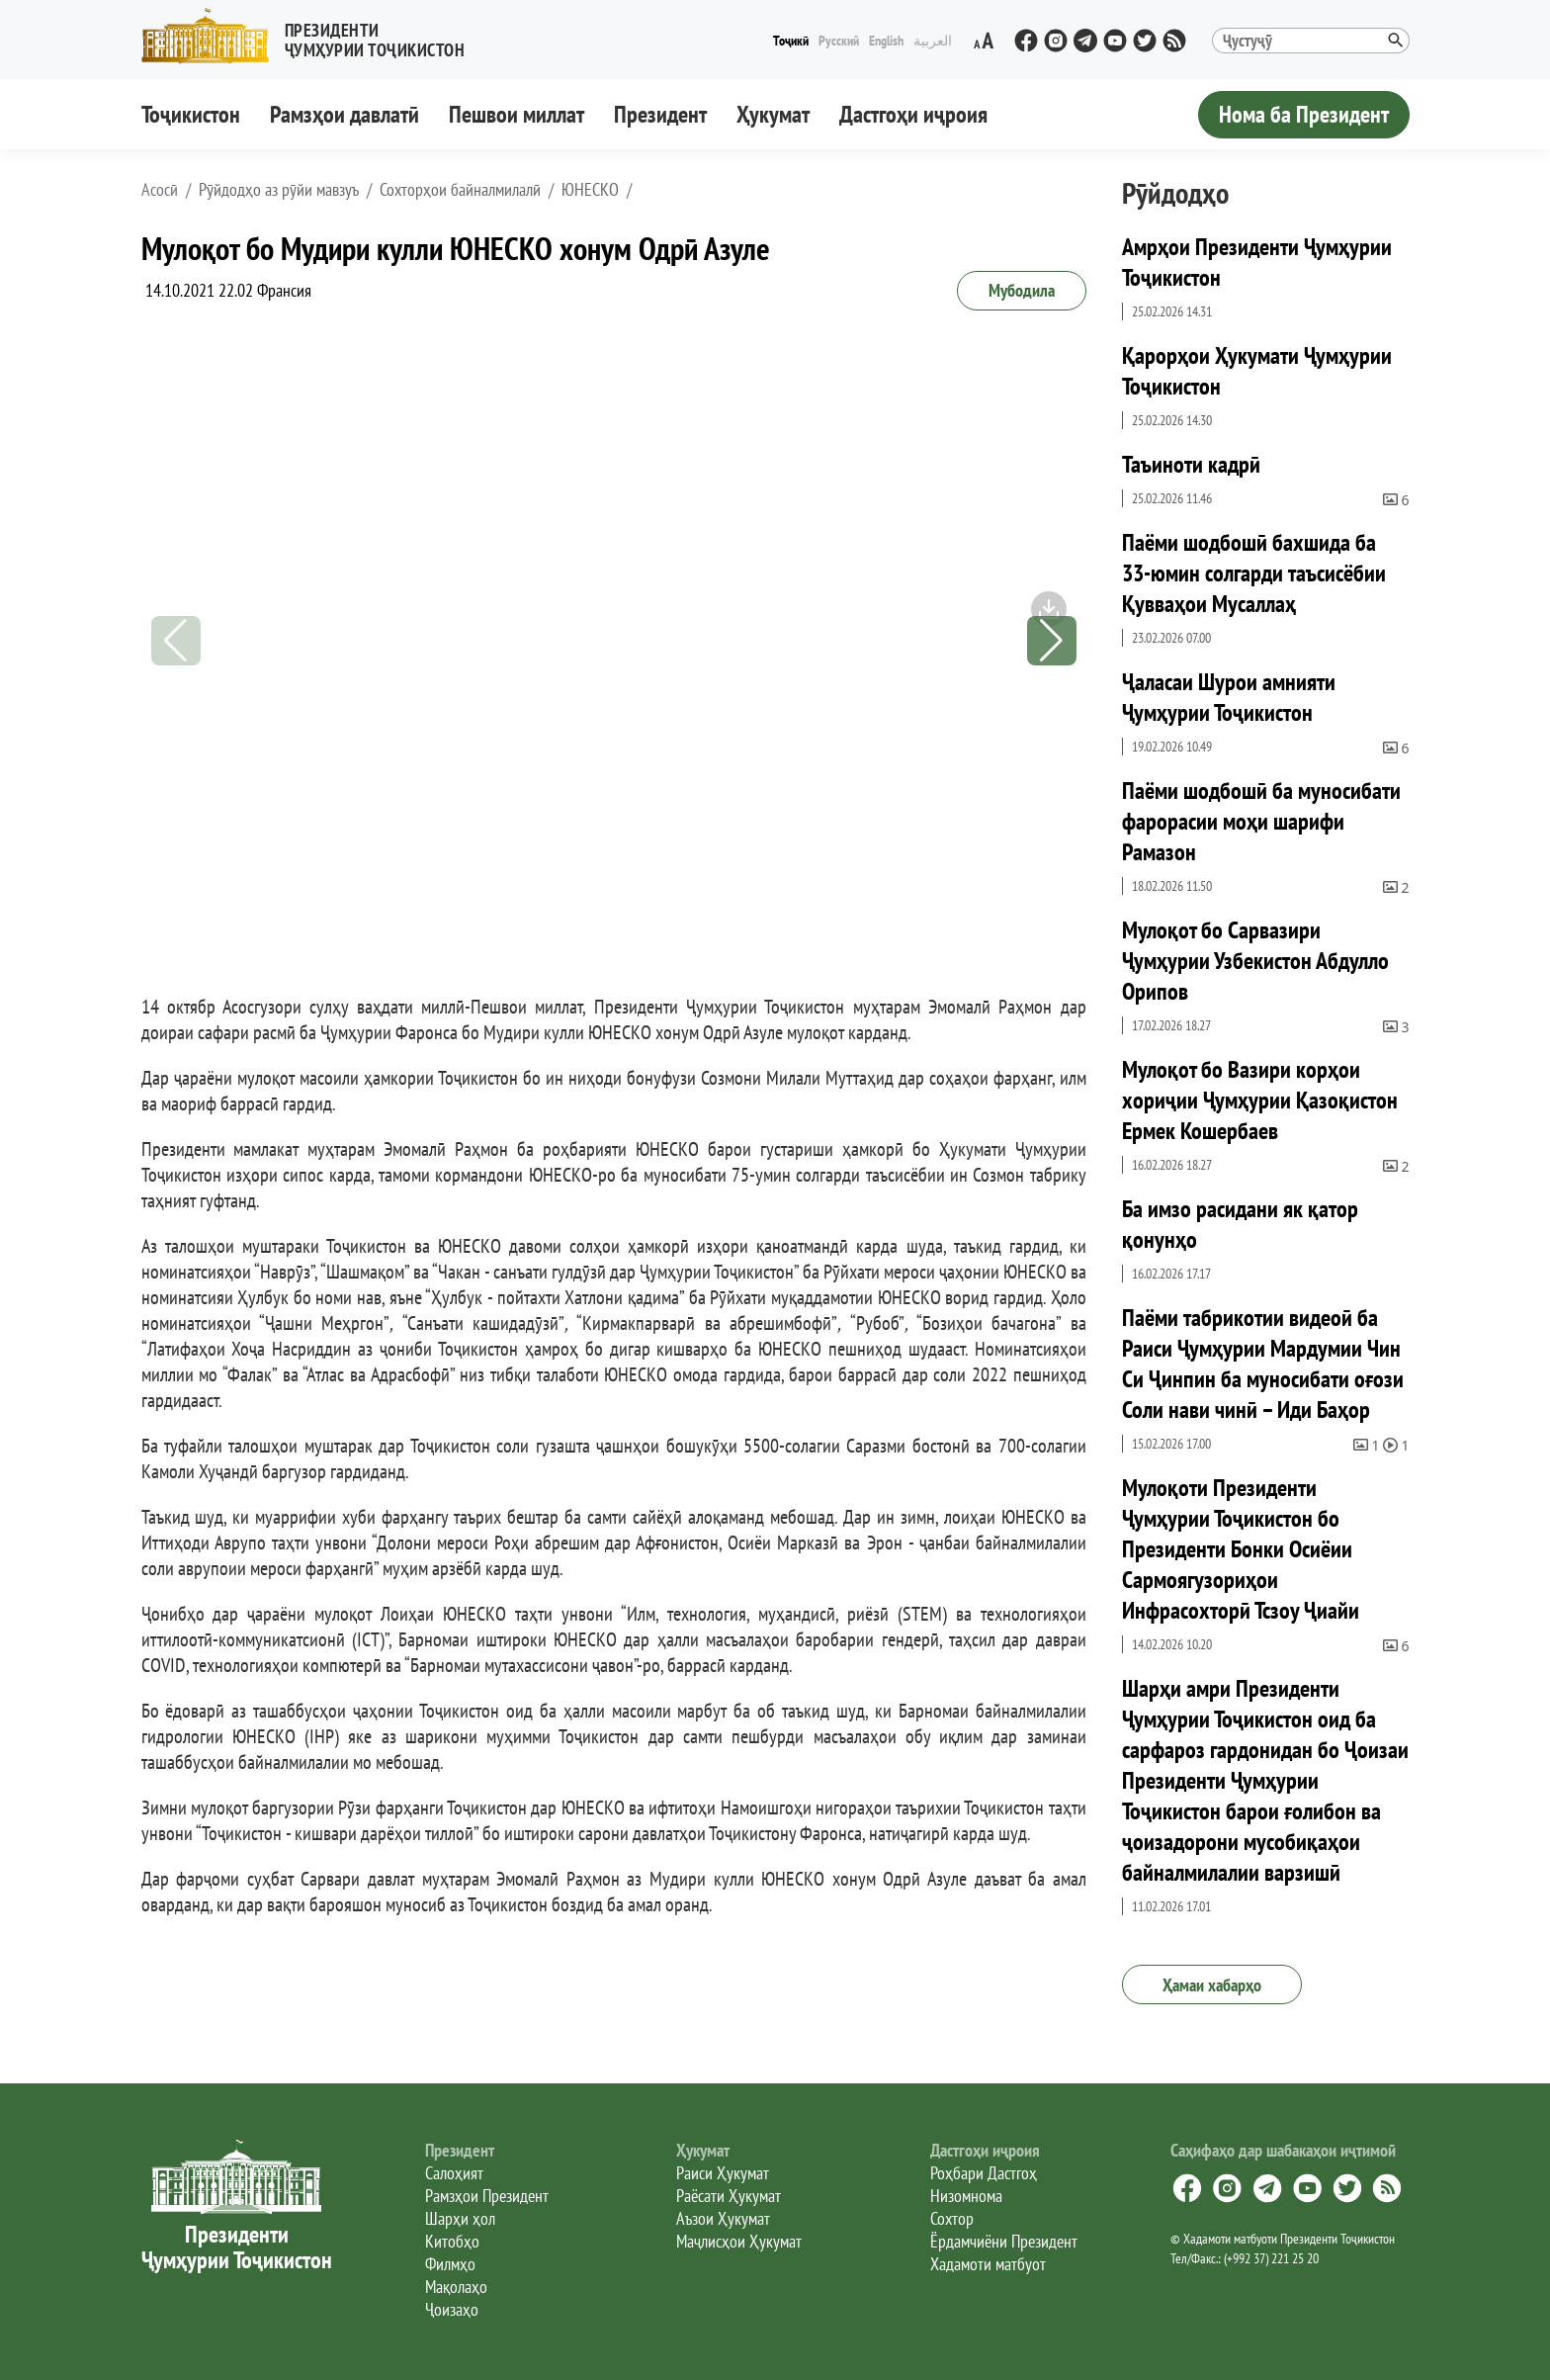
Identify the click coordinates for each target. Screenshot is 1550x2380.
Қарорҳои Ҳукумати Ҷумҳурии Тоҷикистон (1257, 370)
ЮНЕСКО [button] (590, 190)
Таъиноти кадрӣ (1191, 464)
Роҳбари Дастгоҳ (983, 2172)
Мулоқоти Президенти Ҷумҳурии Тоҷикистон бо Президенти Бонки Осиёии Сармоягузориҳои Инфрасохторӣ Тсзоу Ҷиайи (1240, 1549)
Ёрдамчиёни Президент (1003, 2241)
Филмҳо (450, 2263)
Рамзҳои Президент (487, 2195)
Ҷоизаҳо (451, 2309)
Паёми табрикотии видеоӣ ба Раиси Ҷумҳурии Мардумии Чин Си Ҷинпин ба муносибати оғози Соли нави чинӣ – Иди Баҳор (1263, 1363)
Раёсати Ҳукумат (728, 2195)
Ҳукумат (773, 114)
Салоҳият (454, 2172)
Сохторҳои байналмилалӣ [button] (460, 190)
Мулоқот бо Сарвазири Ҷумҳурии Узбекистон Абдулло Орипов (1255, 961)
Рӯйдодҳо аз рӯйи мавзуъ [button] (279, 190)
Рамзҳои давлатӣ (344, 114)
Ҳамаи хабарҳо (1211, 1985)
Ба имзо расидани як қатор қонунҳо (1240, 1224)
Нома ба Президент (1304, 114)
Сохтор (952, 2218)
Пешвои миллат (516, 114)
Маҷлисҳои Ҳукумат (739, 2241)
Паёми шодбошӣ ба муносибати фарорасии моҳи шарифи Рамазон (1261, 821)
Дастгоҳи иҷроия (913, 114)
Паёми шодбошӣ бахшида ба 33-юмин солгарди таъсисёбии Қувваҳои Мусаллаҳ (1254, 573)
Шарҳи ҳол (460, 2218)
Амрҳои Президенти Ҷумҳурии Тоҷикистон (1257, 262)
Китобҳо (452, 2241)
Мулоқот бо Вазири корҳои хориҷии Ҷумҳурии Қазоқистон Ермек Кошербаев (1260, 1100)
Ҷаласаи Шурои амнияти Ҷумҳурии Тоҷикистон (1228, 697)
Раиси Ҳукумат (722, 2172)
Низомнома (966, 2195)
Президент (660, 114)
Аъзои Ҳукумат (723, 2218)
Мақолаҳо (456, 2286)
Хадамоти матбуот (988, 2263)
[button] (311, 36)
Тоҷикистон (190, 114)
